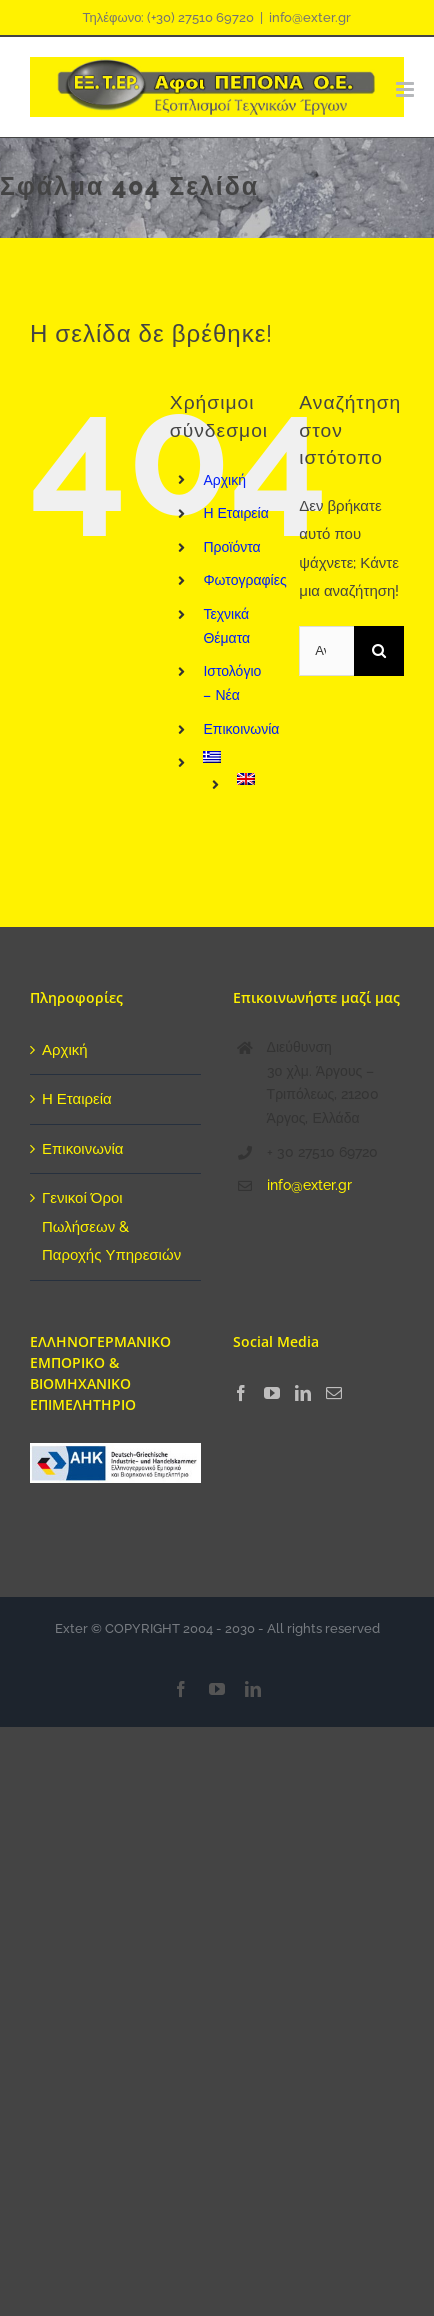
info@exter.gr (310, 17)
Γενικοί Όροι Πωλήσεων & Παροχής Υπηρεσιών (111, 1226)
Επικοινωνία (241, 729)
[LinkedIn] (303, 1393)
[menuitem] (236, 757)
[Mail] (334, 1393)
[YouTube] (272, 1393)
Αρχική (224, 480)
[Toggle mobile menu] (400, 89)
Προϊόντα (231, 547)
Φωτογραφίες (244, 580)
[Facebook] (241, 1393)
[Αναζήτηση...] (326, 651)
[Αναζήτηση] (379, 651)
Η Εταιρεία (235, 513)
